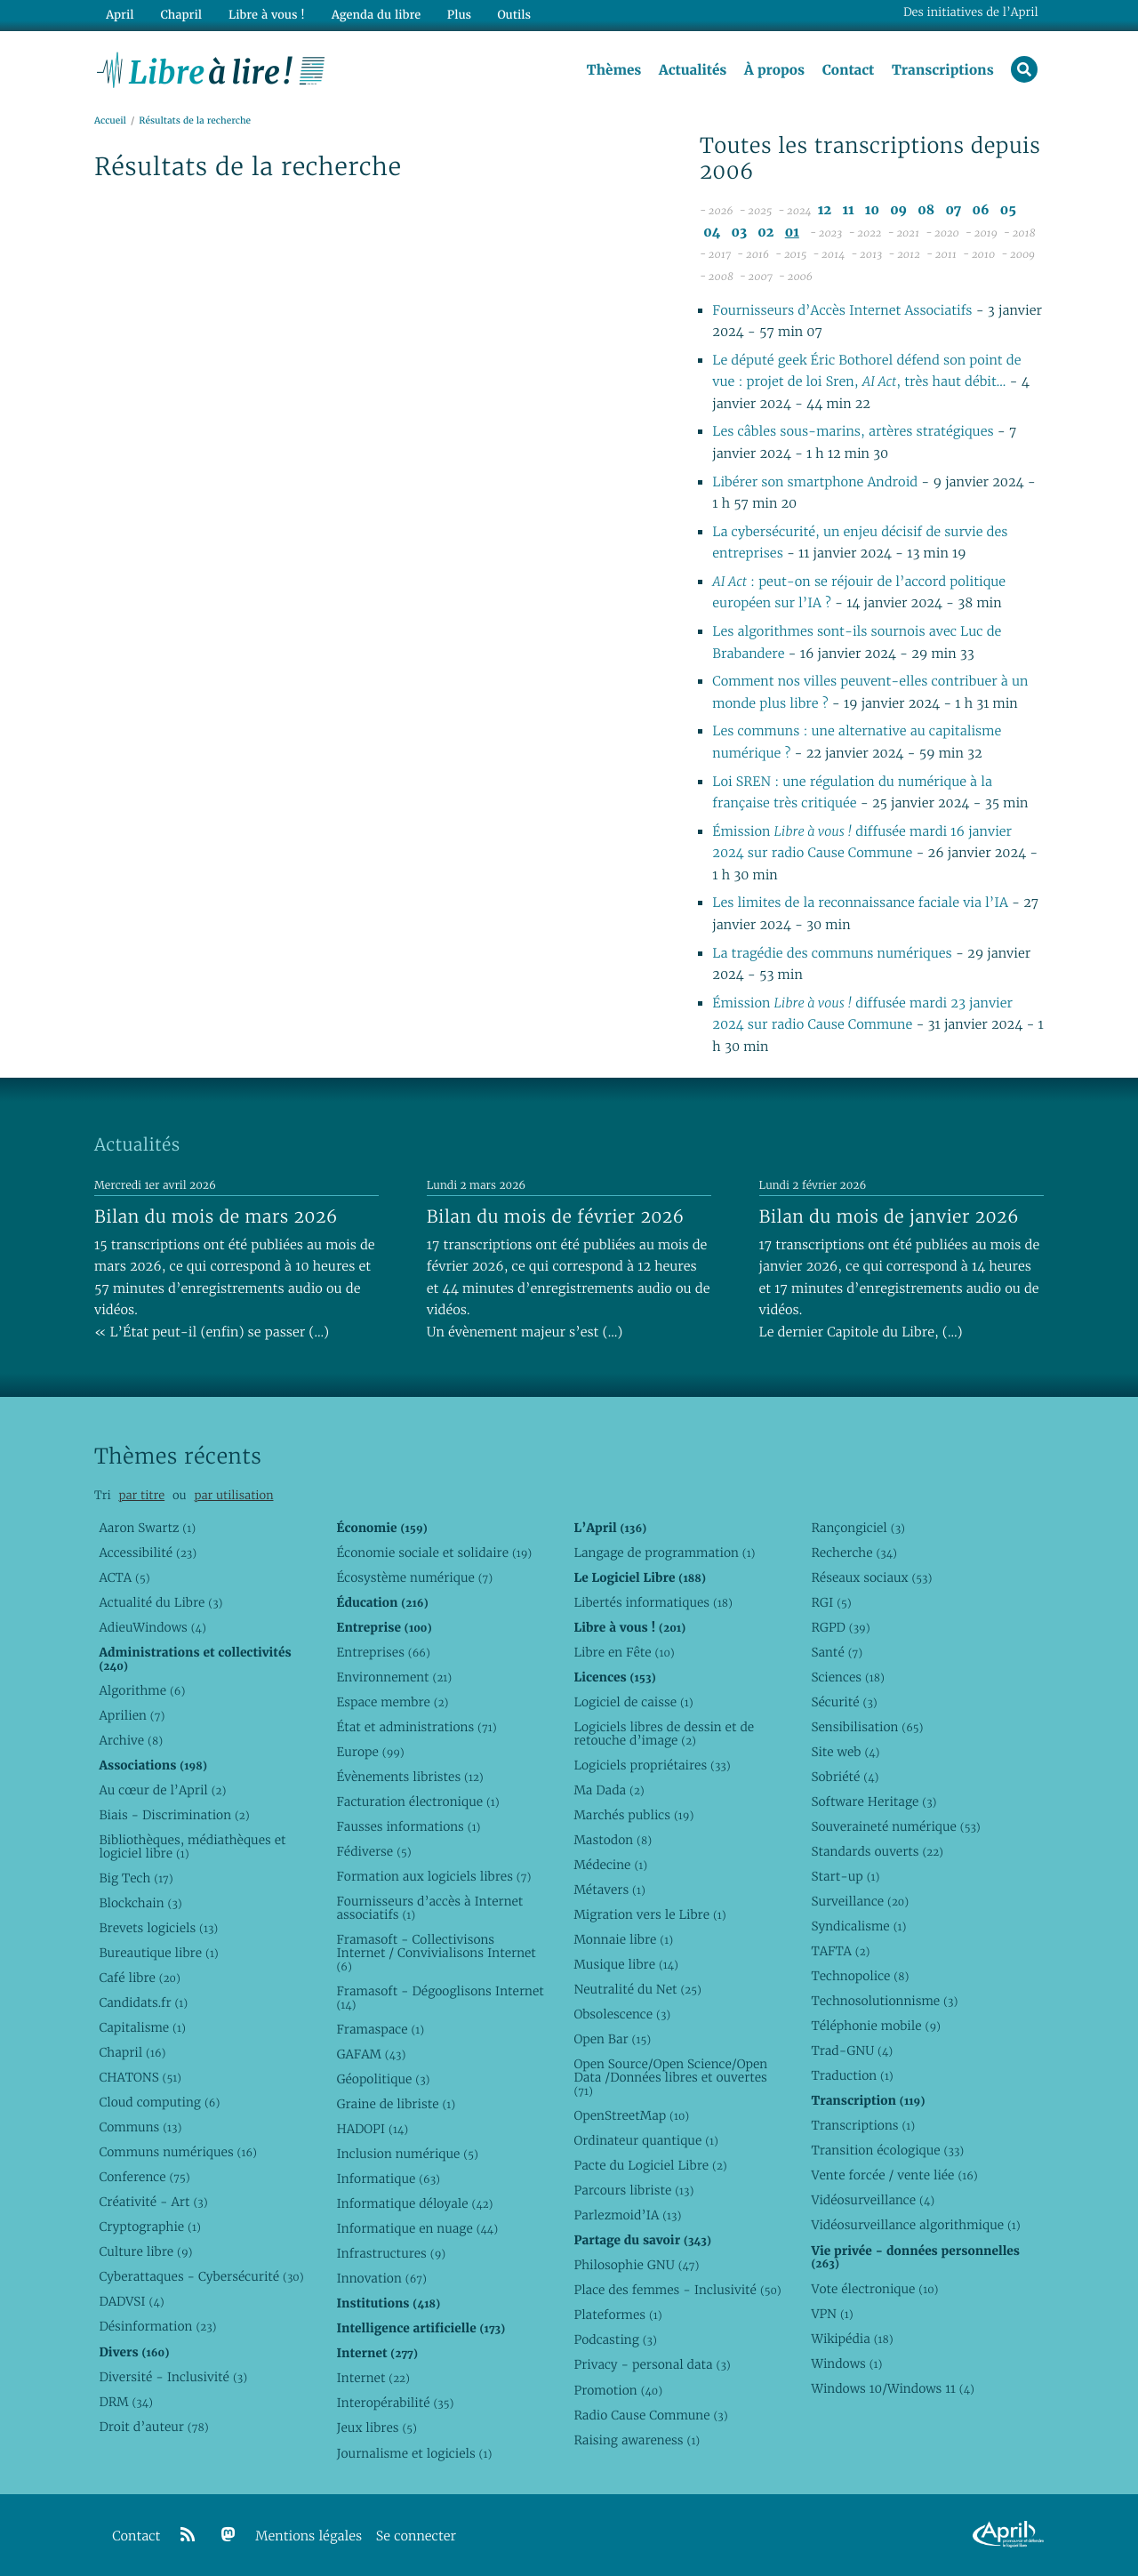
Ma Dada (608, 1790)
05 (1008, 211)
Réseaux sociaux (871, 1577)
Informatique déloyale (414, 2203)
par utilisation (233, 1495)
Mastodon (612, 1840)
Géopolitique (382, 2079)
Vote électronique (874, 2289)
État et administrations (416, 1727)
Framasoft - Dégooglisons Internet (439, 1997)
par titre (141, 1495)
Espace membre (392, 1702)
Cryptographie (149, 2227)
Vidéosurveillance (872, 2200)
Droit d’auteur (153, 2427)
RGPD (840, 1627)
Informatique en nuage (417, 2228)
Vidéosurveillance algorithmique (915, 2225)
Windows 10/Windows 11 (892, 2388)
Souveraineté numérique (895, 1826)
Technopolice (860, 1976)
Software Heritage (873, 1802)
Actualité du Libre (160, 1602)
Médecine (610, 1865)
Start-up (845, 1876)
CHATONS (140, 2077)
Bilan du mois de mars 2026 (216, 1216)
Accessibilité (147, 1553)
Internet (372, 2378)
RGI (831, 1602)
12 (824, 211)
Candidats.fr (143, 2002)
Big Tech (135, 1878)
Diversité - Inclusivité (173, 2377)
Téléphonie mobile (875, 2026)
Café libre (139, 1978)
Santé (836, 1652)
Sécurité (844, 1702)
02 (765, 232)
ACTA (124, 1577)
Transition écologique (887, 2150)
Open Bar (612, 2039)
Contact (847, 70)
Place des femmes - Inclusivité (677, 2290)
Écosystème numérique (414, 1577)
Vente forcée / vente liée (894, 2175)
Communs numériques (177, 2152)
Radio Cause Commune (650, 2415)
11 (848, 211)
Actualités (691, 70)
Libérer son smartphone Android (816, 482)
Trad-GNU (852, 2050)
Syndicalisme (858, 1926)
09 (898, 211)
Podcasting (614, 2339)
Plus (457, 14)
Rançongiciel (858, 1528)
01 (792, 232)
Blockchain (140, 1903)
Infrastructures (390, 2253)
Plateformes (617, 2315)
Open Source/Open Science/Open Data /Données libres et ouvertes (670, 2077)
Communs (140, 2127)
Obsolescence (621, 2014)
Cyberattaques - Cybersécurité (201, 2276)
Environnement (394, 1677)
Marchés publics (633, 1815)
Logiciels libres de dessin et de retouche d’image (663, 1733)
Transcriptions (942, 70)
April (119, 14)
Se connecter (416, 2536)
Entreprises (382, 1652)
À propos (773, 70)
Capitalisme (142, 2027)
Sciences (847, 1677)
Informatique (388, 2179)
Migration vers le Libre (649, 1914)
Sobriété (844, 1777)
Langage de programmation (664, 1553)
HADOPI (372, 2129)
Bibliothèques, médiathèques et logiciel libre (192, 1846)
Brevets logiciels (158, 1928)
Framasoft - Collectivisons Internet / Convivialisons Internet (435, 1952)
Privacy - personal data (651, 2364)
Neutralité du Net (637, 1989)
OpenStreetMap (631, 2115)
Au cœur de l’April (162, 1790)
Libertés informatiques (653, 1602)
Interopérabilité (394, 2403)
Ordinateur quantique (645, 2140)
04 (711, 232)
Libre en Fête (623, 1652)
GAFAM (370, 2054)
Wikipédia (852, 2339)
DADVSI (131, 2301)
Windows (846, 2363)
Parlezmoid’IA (627, 2215)
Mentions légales (308, 2536)
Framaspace (380, 2029)
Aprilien (131, 1715)
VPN (832, 2314)
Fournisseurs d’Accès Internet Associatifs (842, 310)
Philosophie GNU (636, 2265)
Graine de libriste (395, 2104)
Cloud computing (159, 2102)
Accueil (110, 121)
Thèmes (613, 70)
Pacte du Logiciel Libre (649, 2165)
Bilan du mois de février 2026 (556, 1216)
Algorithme (142, 1690)
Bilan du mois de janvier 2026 (889, 1216)
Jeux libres (376, 2428)
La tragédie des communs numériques (831, 953)
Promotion (617, 2390)
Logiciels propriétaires (651, 1765)
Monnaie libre (623, 1939)
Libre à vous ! (265, 14)
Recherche (854, 1553)
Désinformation (157, 2326)
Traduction (852, 2075)
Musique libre (625, 1964)
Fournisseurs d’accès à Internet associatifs (429, 1907)
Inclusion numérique (406, 2154)
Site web (845, 1752)
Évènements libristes (409, 1777)
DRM (126, 2402)
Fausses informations (408, 1826)
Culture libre (145, 2251)
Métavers (609, 1890)
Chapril (132, 2052)
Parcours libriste (633, 2190)
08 (926, 211)
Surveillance (860, 1901)
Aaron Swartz (147, 1528)
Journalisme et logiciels (414, 2453)
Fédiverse (373, 1851)
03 (740, 232)
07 (953, 211)
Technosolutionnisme (884, 2001)
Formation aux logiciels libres (433, 1876)
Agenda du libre (373, 14)
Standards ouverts (877, 1851)
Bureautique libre (158, 1953)
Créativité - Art (153, 2202)
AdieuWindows (152, 1627)
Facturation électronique (417, 1802)
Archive (131, 1740)
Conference (144, 2177)
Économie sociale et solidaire (434, 1553)
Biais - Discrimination (174, 1815)
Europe (370, 1752)
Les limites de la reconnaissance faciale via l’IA (862, 903)
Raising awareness (636, 2440)
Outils (512, 14)
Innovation (381, 2278)
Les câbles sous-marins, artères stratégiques (852, 432)
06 (980, 211)
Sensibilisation (867, 1727)
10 (872, 211)
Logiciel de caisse (633, 1702)
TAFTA (840, 1951)
